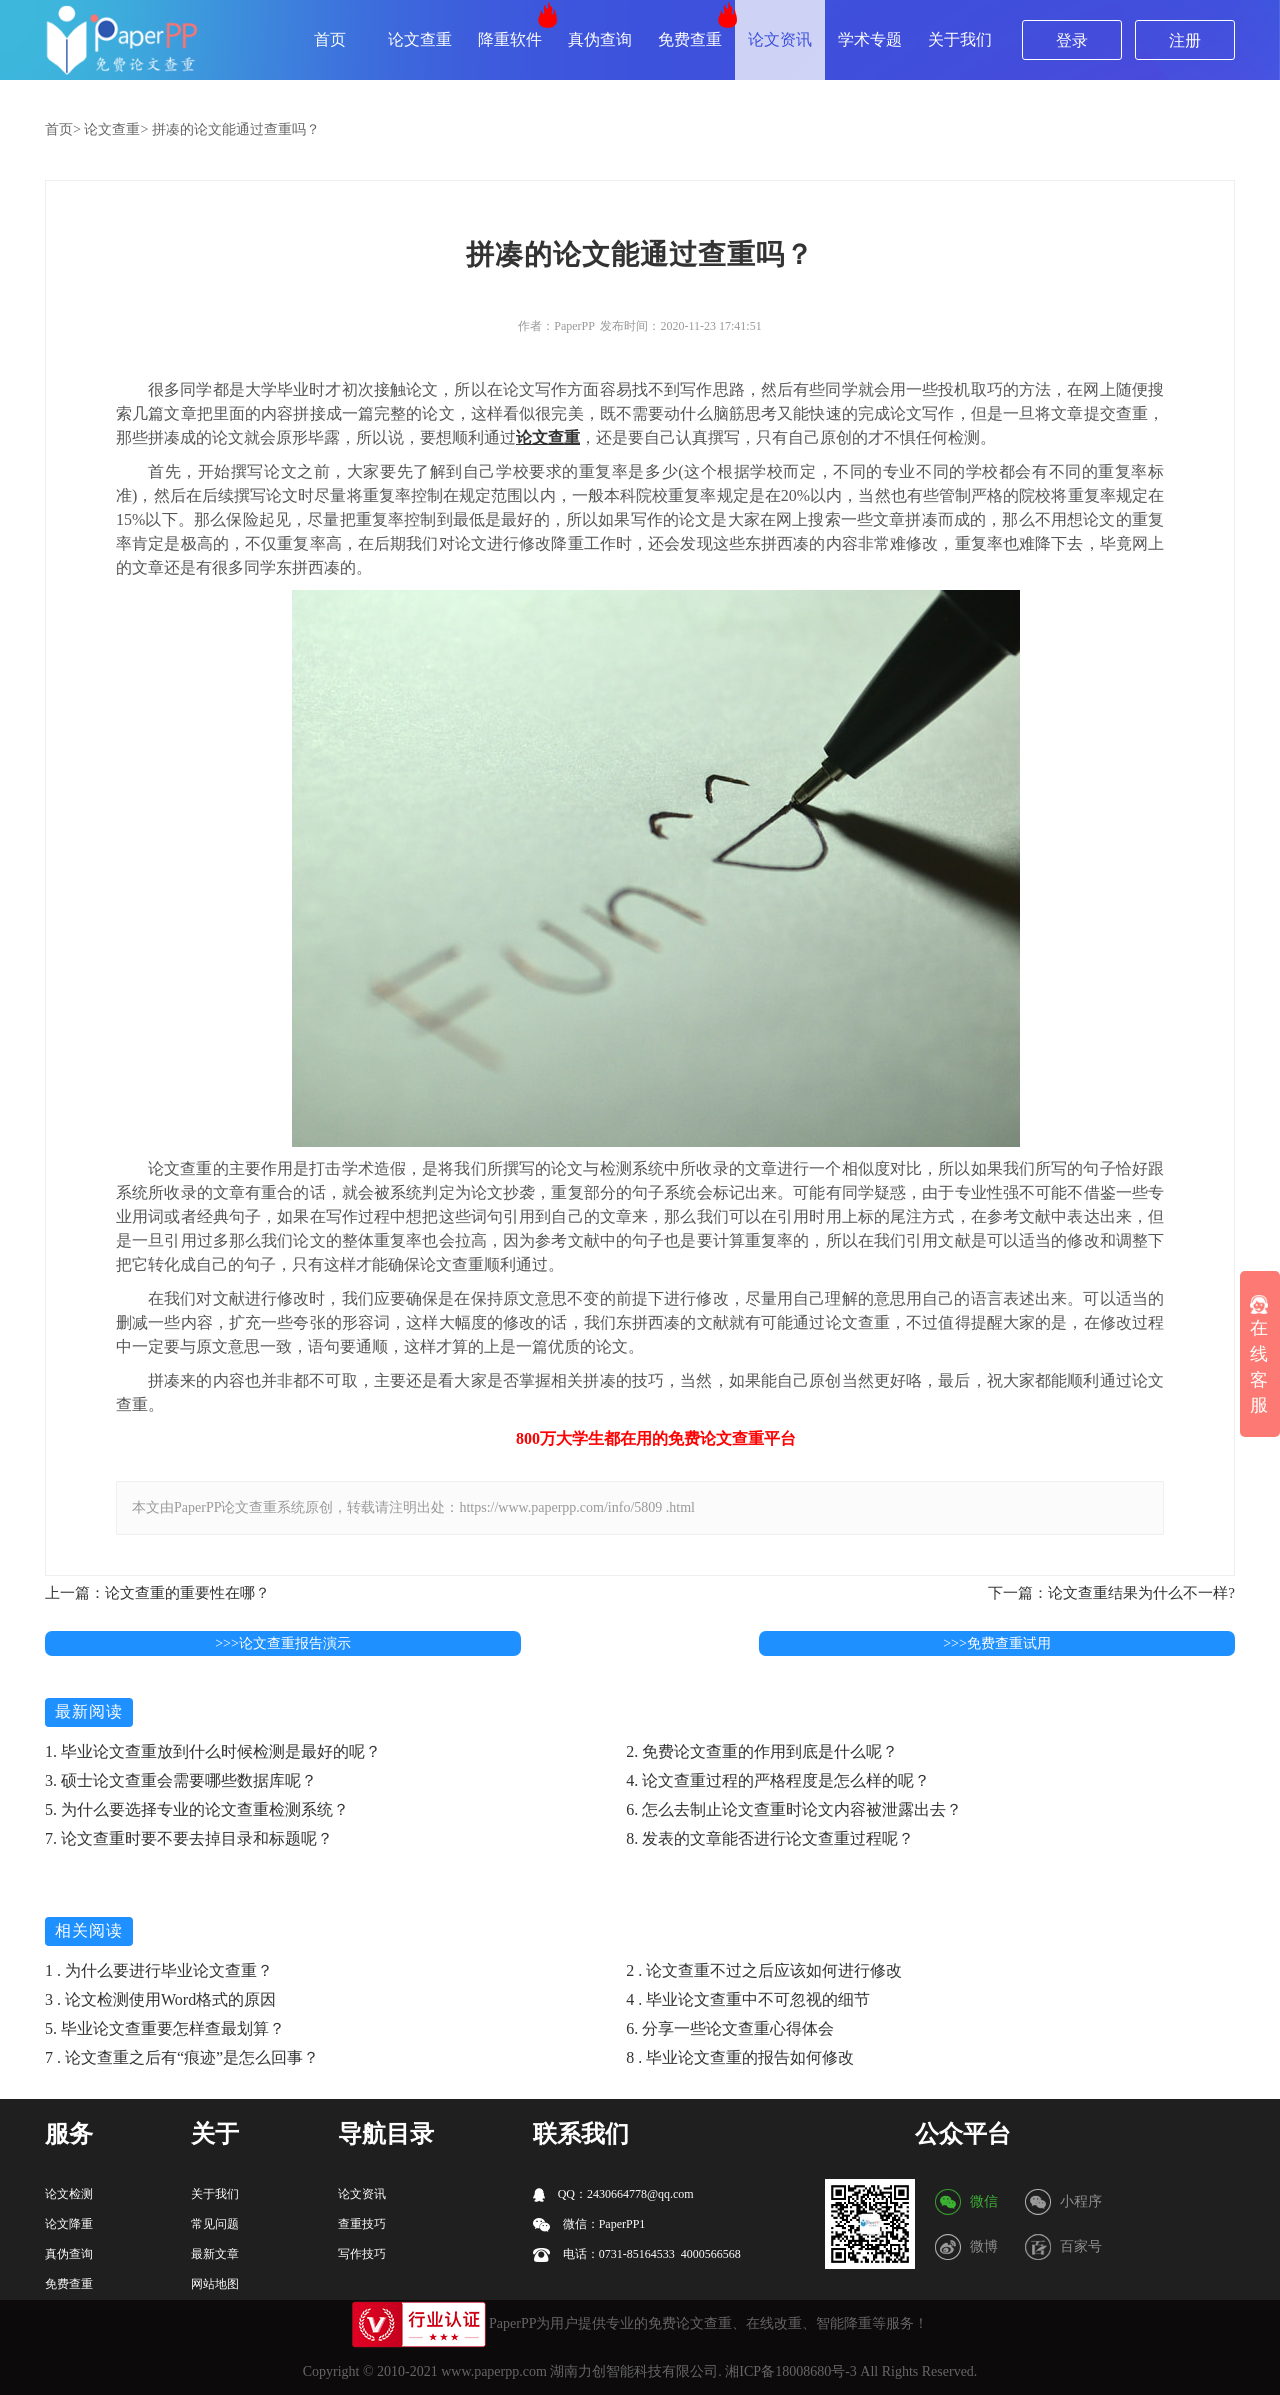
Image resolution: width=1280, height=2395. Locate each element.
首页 (330, 39)
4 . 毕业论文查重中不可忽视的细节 (748, 1999)
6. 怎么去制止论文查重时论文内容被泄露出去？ (794, 1809)
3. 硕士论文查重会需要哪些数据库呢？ (181, 1780)
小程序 (1081, 2201)
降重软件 (510, 39)
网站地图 (215, 2284)
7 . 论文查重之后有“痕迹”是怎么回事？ (182, 2057)
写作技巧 (362, 2254)
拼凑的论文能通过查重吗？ (236, 129)
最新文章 (215, 2254)
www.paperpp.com (494, 2371)
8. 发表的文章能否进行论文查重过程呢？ (770, 1838)
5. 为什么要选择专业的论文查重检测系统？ (197, 1809)
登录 (1072, 40)
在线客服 (1259, 1356)
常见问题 (215, 2224)
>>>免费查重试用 (997, 1643)
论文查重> (116, 129)
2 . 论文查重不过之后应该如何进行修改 (764, 1970)
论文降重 (69, 2224)
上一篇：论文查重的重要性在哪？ (157, 1593)
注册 (1185, 40)
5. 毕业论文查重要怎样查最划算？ (165, 2028)
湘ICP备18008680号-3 (790, 2371)
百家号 (1081, 2246)
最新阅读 (89, 1711)
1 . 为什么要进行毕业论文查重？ (159, 1970)
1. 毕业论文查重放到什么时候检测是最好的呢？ (213, 1751)
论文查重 (420, 39)
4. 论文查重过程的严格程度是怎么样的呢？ (778, 1780)
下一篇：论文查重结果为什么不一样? (1111, 1593)
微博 (984, 2246)
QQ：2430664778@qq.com (613, 2194)
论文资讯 (780, 39)
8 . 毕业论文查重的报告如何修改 (740, 2057)
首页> (63, 129)
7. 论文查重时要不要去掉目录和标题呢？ (189, 1838)
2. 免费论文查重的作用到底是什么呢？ (762, 1751)
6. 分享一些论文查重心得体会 (730, 2028)
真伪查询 (600, 39)
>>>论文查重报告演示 (283, 1643)
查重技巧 (362, 2224)
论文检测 (69, 2194)
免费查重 (690, 39)
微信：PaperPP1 (589, 2224)
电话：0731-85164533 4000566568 (637, 2254)
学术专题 (870, 39)
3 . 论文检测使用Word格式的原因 (160, 1999)
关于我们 (960, 39)
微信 (984, 2201)
